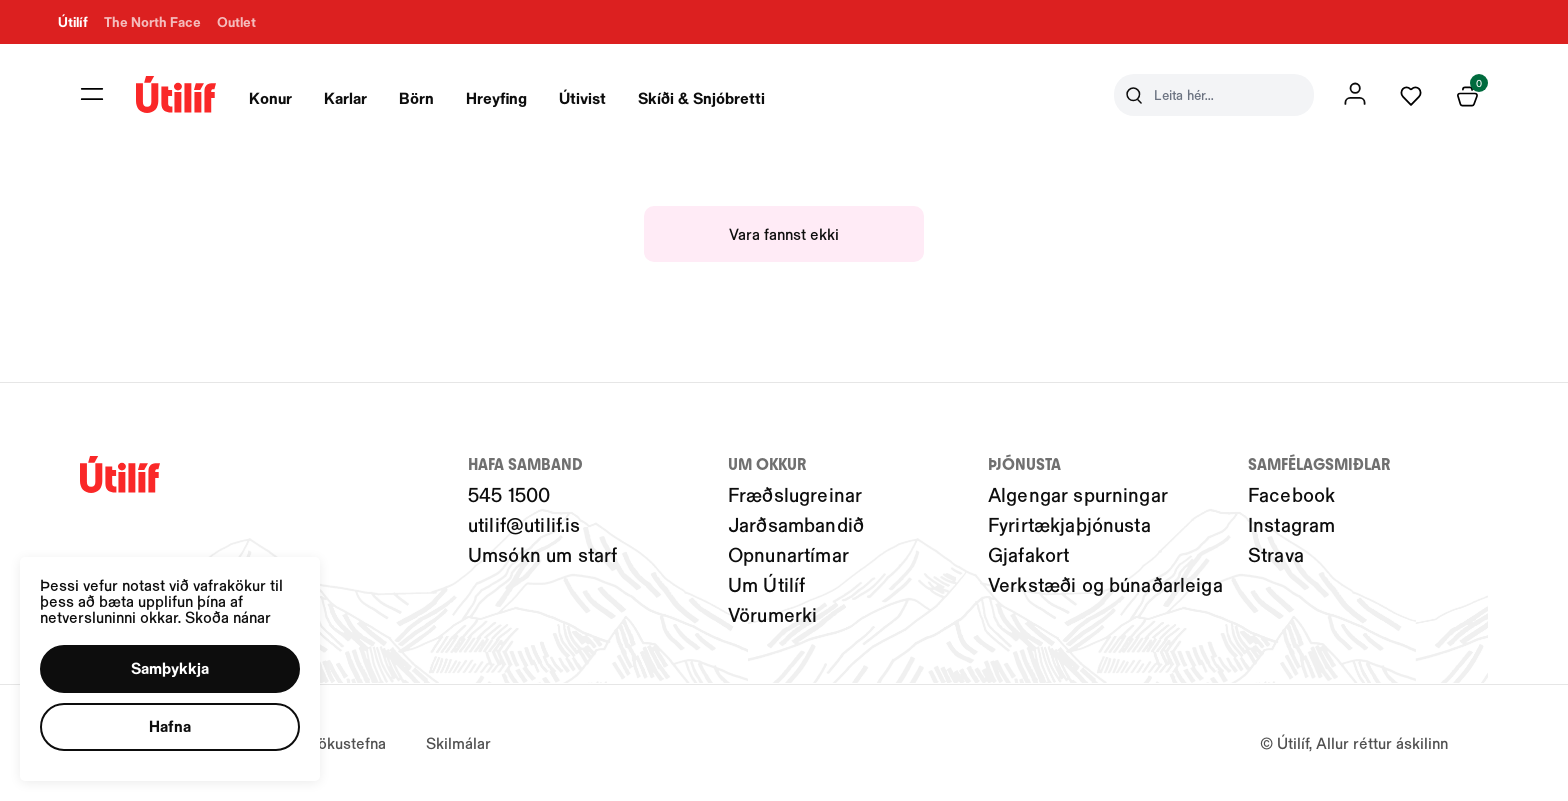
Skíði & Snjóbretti (701, 97)
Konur (270, 97)
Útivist (582, 97)
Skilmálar (458, 742)
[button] (174, 666)
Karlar (345, 97)
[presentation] (270, 95)
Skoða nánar (233, 612)
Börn (416, 97)
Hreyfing (496, 97)
